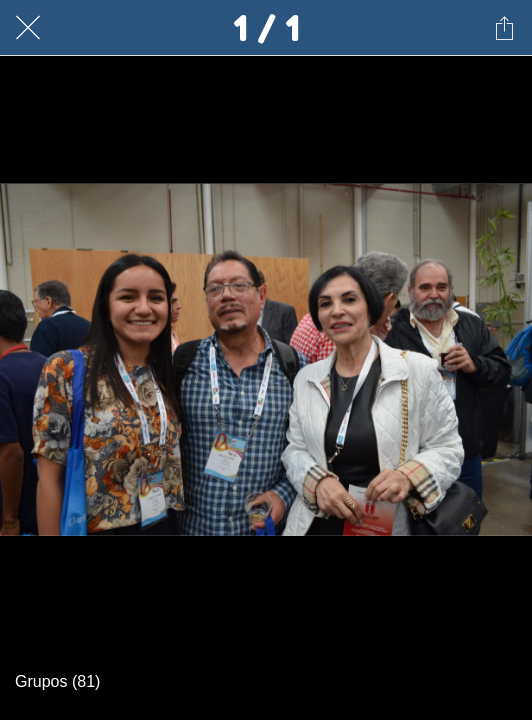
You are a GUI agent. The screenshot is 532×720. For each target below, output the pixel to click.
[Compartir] (504, 28)
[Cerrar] (28, 28)
